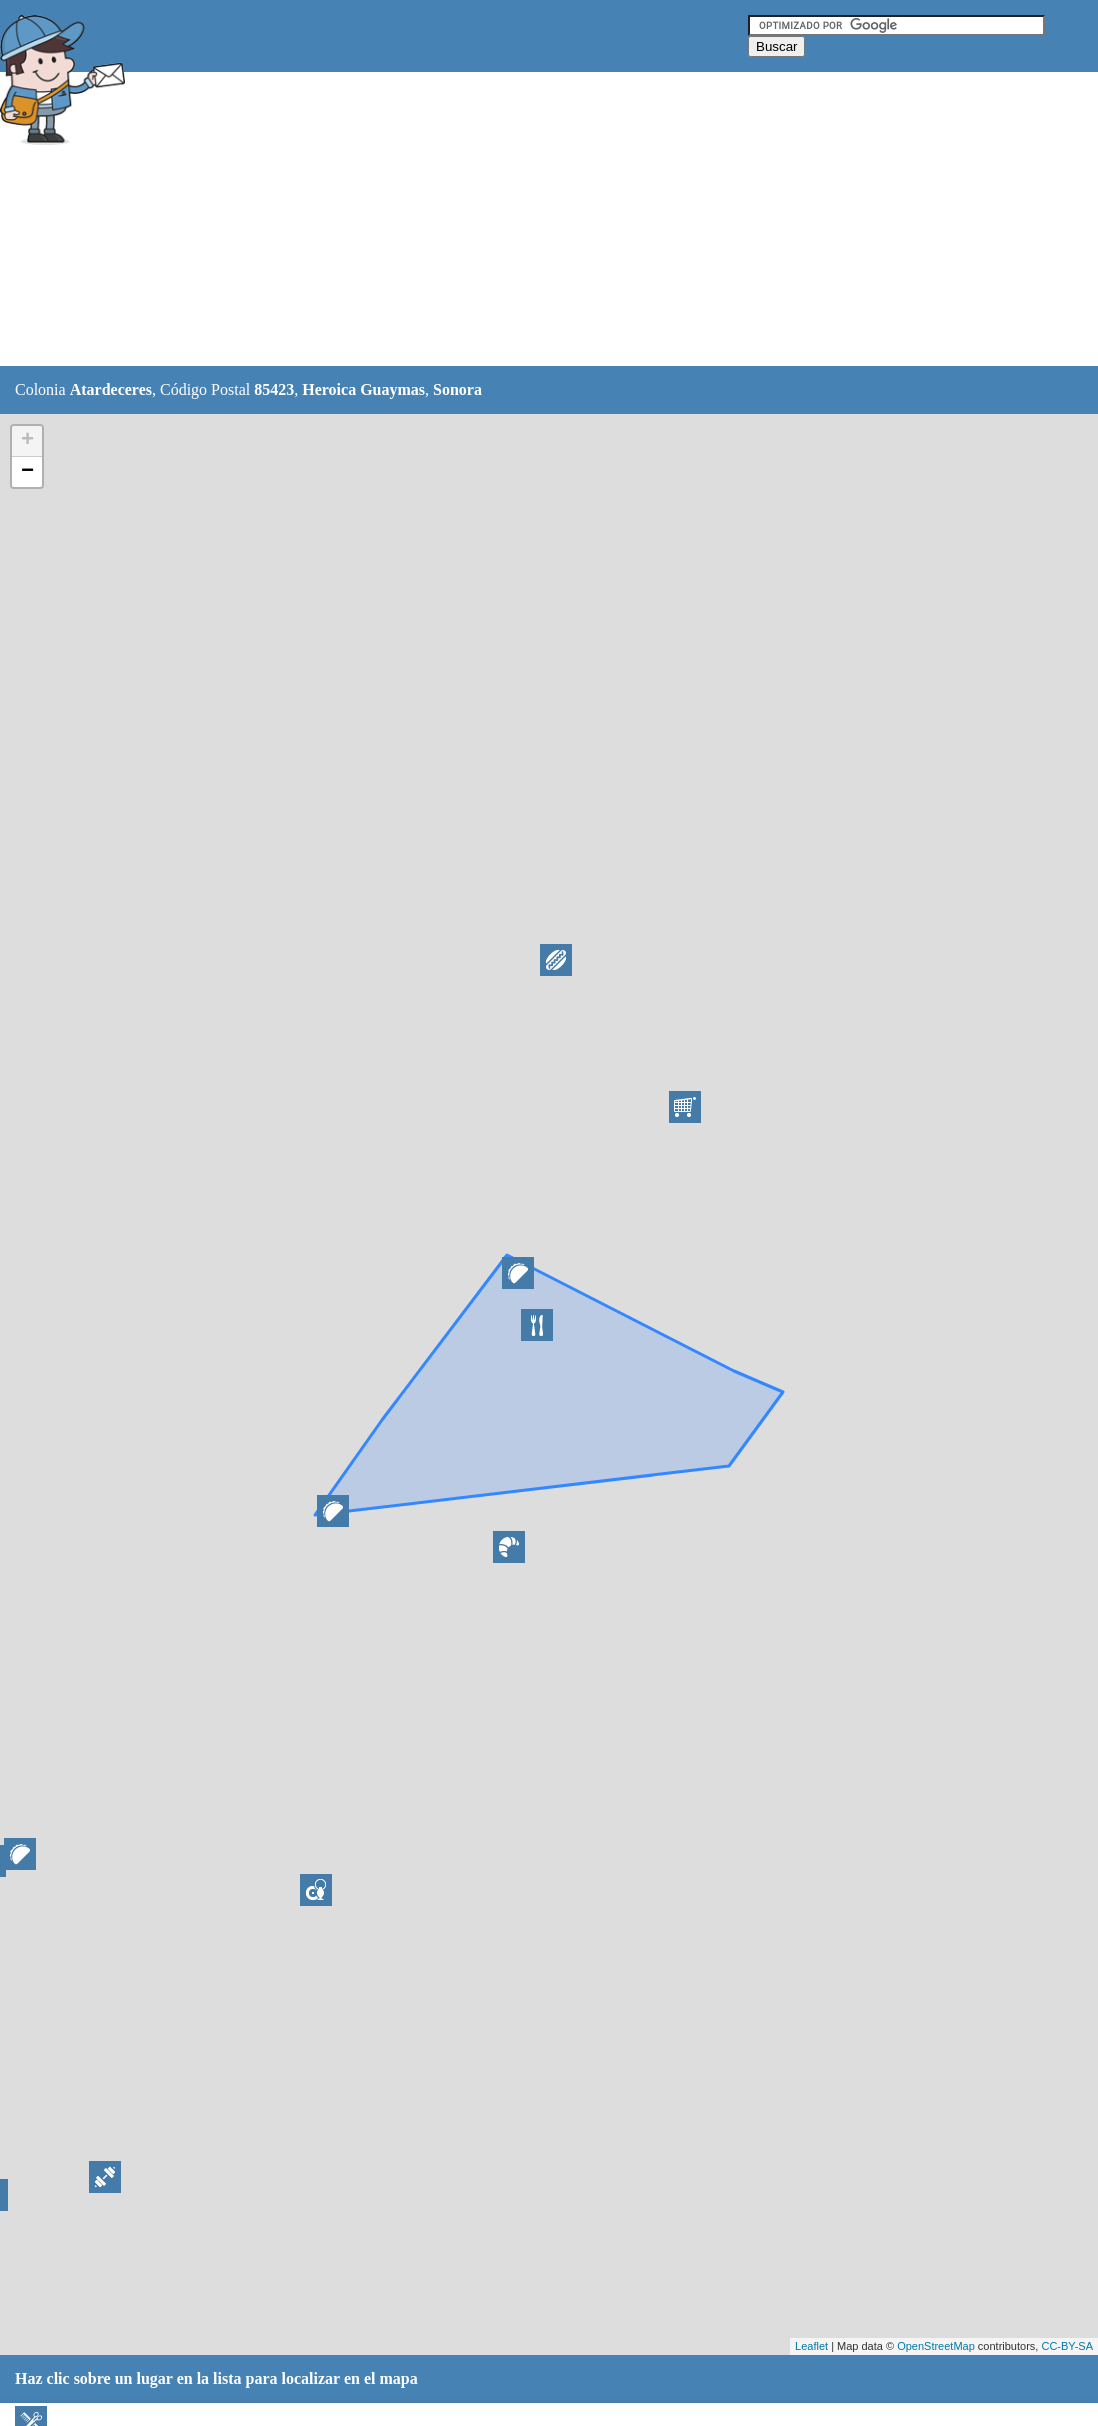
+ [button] (27, 441)
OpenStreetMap (936, 2346)
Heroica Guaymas (363, 389)
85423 (274, 389)
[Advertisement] (499, 220)
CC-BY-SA (1067, 2346)
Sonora (457, 389)
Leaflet (811, 2346)
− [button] (27, 472)
